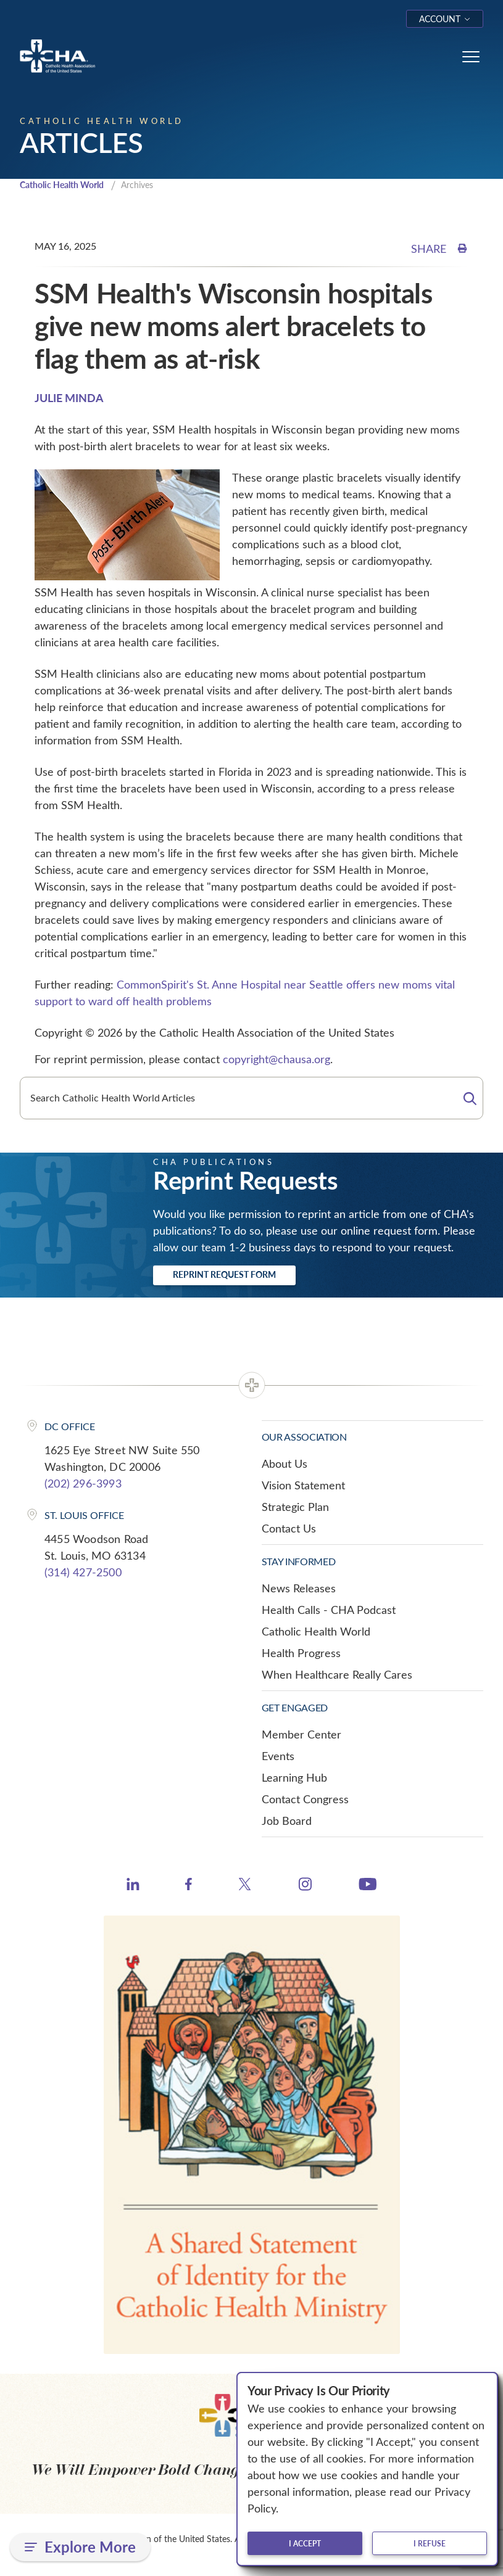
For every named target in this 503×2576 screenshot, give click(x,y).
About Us (284, 1464)
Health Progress (301, 1654)
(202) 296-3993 (83, 1484)
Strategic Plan (295, 1507)
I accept (305, 2543)
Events (278, 1757)
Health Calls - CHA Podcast (329, 1610)
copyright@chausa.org (276, 1060)
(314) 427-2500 (83, 1573)
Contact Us (289, 1529)
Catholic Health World (67, 185)
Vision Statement (303, 1486)
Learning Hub (294, 1778)
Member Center (301, 1735)
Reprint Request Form (224, 1276)
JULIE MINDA (69, 398)
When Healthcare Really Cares (337, 1675)
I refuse (430, 2543)
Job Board (287, 1821)
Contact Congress (305, 1800)
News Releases (299, 1589)
